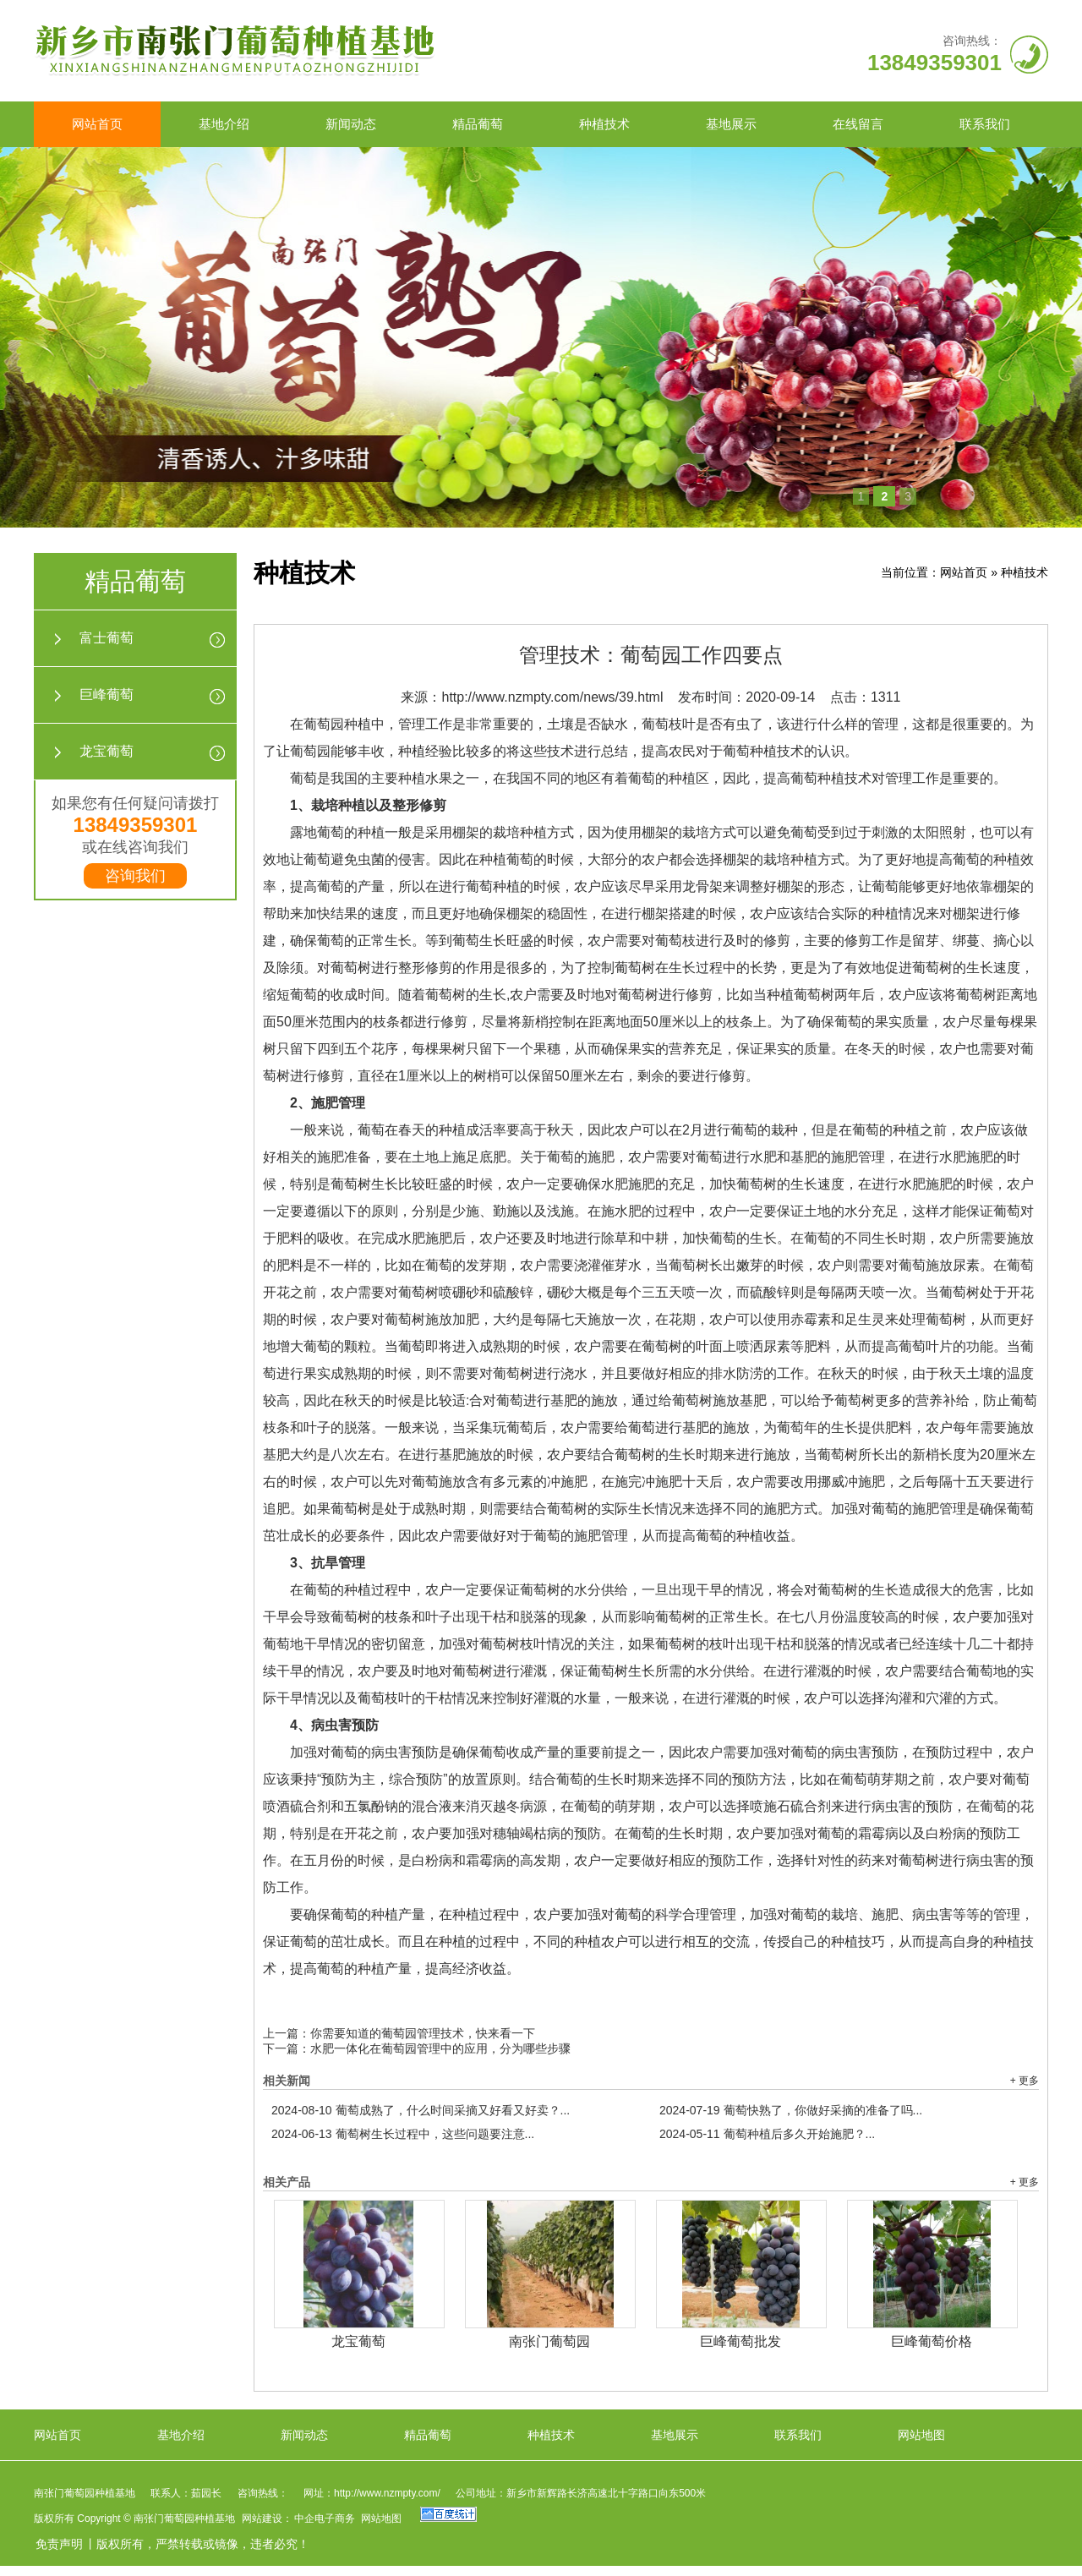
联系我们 (984, 124)
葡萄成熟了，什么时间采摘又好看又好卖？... (420, 2110)
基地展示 (731, 124)
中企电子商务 (324, 2518)
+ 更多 (1024, 2081)
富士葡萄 (106, 638)
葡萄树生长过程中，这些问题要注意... (402, 2134)
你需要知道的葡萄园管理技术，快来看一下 (422, 2033)
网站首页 (97, 124)
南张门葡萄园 (549, 2341)
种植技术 (604, 124)
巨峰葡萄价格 (931, 2341)
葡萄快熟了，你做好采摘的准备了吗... (790, 2110)
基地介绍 (224, 124)
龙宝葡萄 (106, 751)
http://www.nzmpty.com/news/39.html (552, 697)
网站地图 (921, 2435)
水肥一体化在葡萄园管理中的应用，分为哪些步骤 (440, 2048)
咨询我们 (135, 875)
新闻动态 (350, 124)
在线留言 (858, 124)
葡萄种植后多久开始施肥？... (767, 2134)
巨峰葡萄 (106, 694)
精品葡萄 (477, 124)
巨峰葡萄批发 (740, 2341)
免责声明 (59, 2544)
